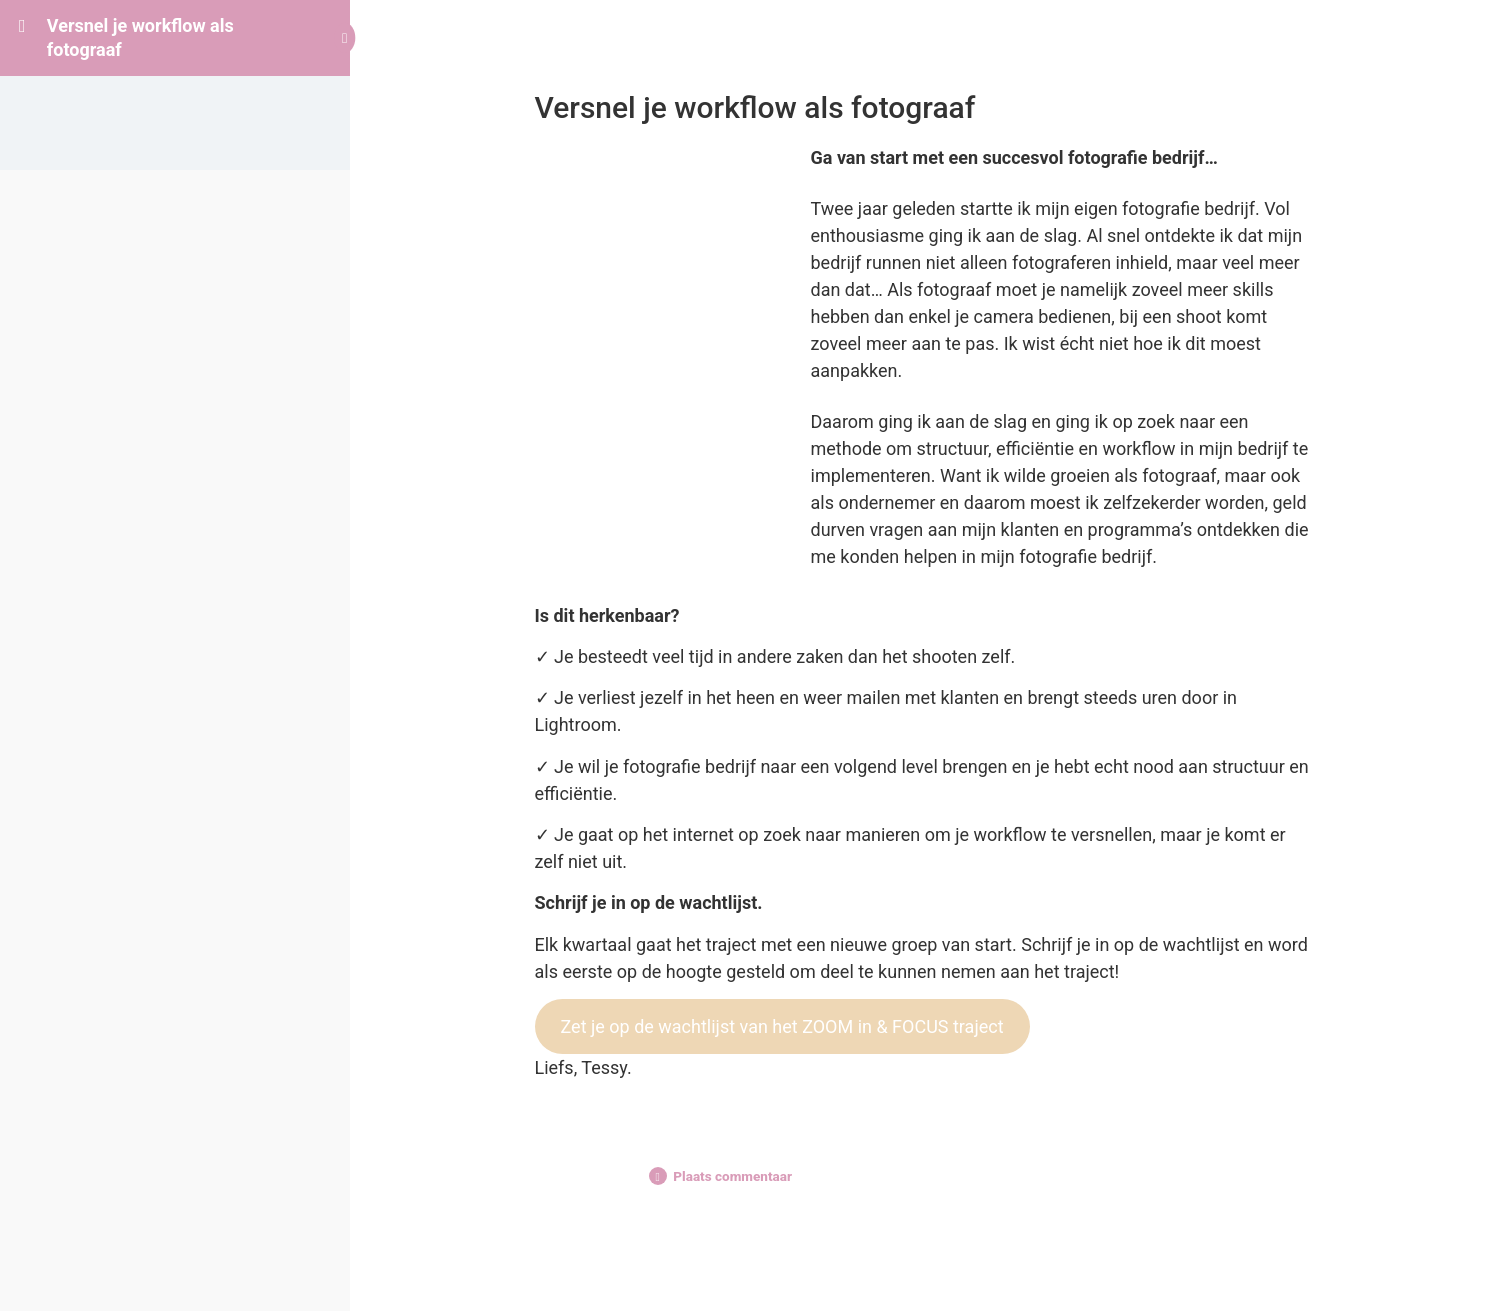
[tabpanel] (925, 612)
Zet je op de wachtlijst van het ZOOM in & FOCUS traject (781, 1026)
